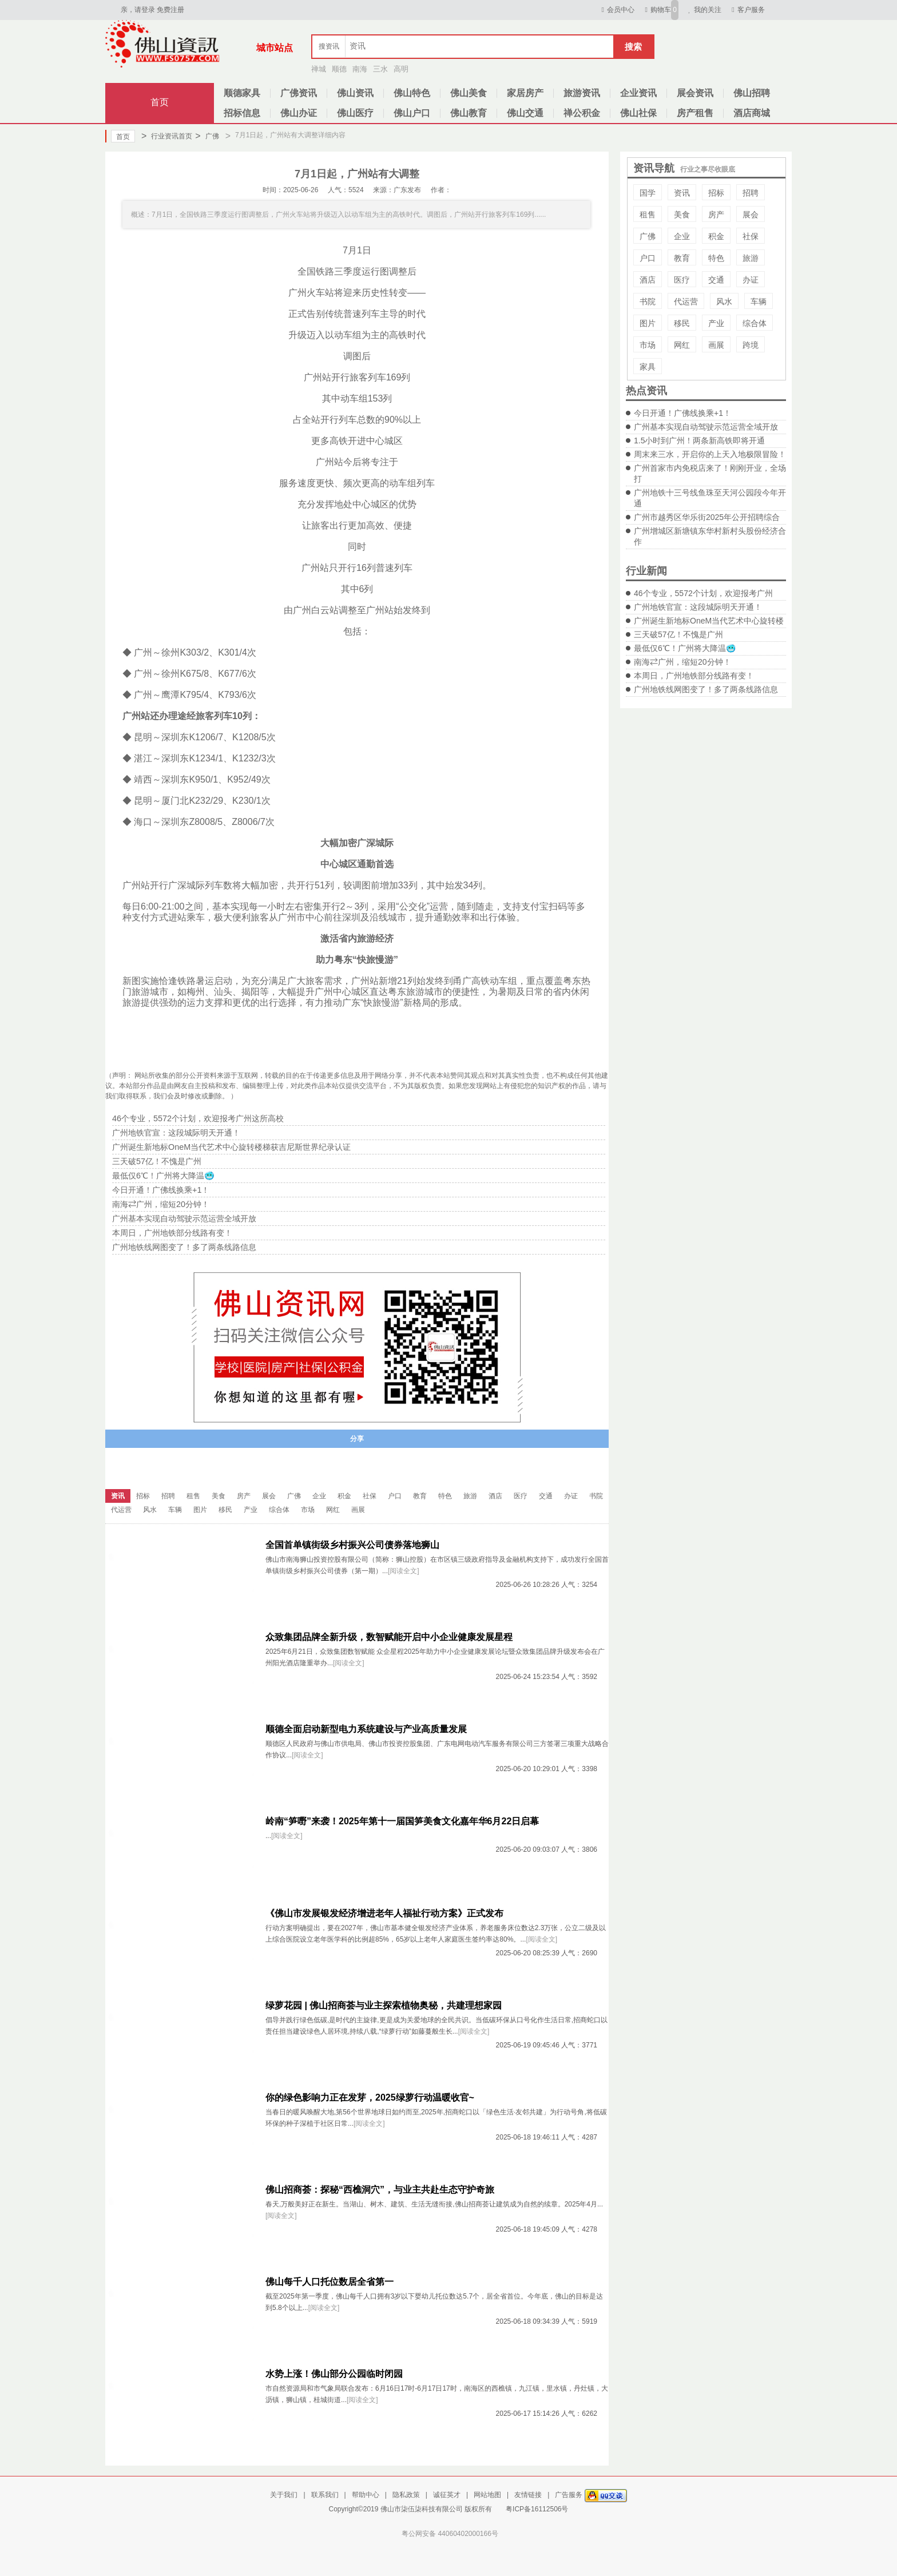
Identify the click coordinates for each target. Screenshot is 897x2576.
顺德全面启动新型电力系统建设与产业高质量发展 (366, 1729)
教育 (682, 258)
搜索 (633, 46)
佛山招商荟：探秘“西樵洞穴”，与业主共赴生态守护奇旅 (379, 2189)
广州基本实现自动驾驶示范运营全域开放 (706, 426)
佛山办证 (298, 113)
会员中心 (616, 10)
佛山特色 (412, 93)
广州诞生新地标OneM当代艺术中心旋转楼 (709, 620)
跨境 (751, 345)
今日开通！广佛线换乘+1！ (682, 413)
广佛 (207, 136)
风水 (724, 301)
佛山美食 (468, 93)
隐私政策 (406, 2495)
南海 (359, 69)
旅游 (751, 258)
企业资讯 (638, 93)
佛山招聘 (751, 93)
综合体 (755, 323)
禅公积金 (581, 113)
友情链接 (528, 2495)
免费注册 (170, 10)
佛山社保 (638, 113)
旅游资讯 (581, 93)
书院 (648, 301)
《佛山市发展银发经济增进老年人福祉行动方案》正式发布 (384, 1913)
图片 (648, 323)
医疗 (682, 279)
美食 (682, 214)
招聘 (751, 192)
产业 (716, 323)
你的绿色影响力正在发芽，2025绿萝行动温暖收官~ (369, 2097)
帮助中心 (365, 2495)
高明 (401, 69)
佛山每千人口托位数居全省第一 (329, 2282)
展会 (751, 214)
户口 (648, 258)
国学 (648, 192)
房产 (716, 214)
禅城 (318, 69)
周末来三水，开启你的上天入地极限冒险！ (710, 454)
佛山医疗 (355, 113)
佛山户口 (412, 113)
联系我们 (325, 2495)
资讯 (682, 192)
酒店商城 (751, 113)
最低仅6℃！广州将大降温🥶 (685, 648)
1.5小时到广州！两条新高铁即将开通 (699, 440)
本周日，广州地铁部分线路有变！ (694, 675)
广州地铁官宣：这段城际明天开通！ (698, 607)
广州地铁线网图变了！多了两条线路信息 (706, 689)
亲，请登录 (138, 10)
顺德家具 (242, 93)
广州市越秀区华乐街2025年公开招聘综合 (707, 517)
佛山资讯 (355, 93)
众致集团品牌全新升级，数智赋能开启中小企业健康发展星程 (389, 1637)
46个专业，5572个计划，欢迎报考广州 (703, 593)
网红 (682, 345)
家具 (648, 366)
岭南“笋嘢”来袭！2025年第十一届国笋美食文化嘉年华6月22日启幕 (402, 1821)
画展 (716, 345)
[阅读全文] (403, 1571)
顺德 (339, 69)
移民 (682, 323)
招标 (716, 192)
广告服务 (568, 2495)
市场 (648, 345)
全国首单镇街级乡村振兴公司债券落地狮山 (352, 1545)
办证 (751, 279)
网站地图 (487, 2495)
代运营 (686, 301)
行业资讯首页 (166, 136)
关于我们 (283, 2495)
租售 (648, 214)
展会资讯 (695, 93)
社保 (751, 236)
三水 (380, 69)
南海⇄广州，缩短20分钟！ (682, 661)
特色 (716, 258)
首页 (159, 102)
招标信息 (242, 113)
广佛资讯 (298, 93)
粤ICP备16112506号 (537, 2509)
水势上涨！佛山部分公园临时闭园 (334, 2374)
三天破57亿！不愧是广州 (678, 634)
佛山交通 (525, 113)
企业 (682, 236)
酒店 (648, 279)
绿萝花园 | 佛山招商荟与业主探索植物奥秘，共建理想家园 (383, 2005)
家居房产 (525, 93)
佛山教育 (468, 113)
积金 (716, 236)
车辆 (759, 301)
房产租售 (695, 113)
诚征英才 (447, 2495)
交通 (716, 279)
